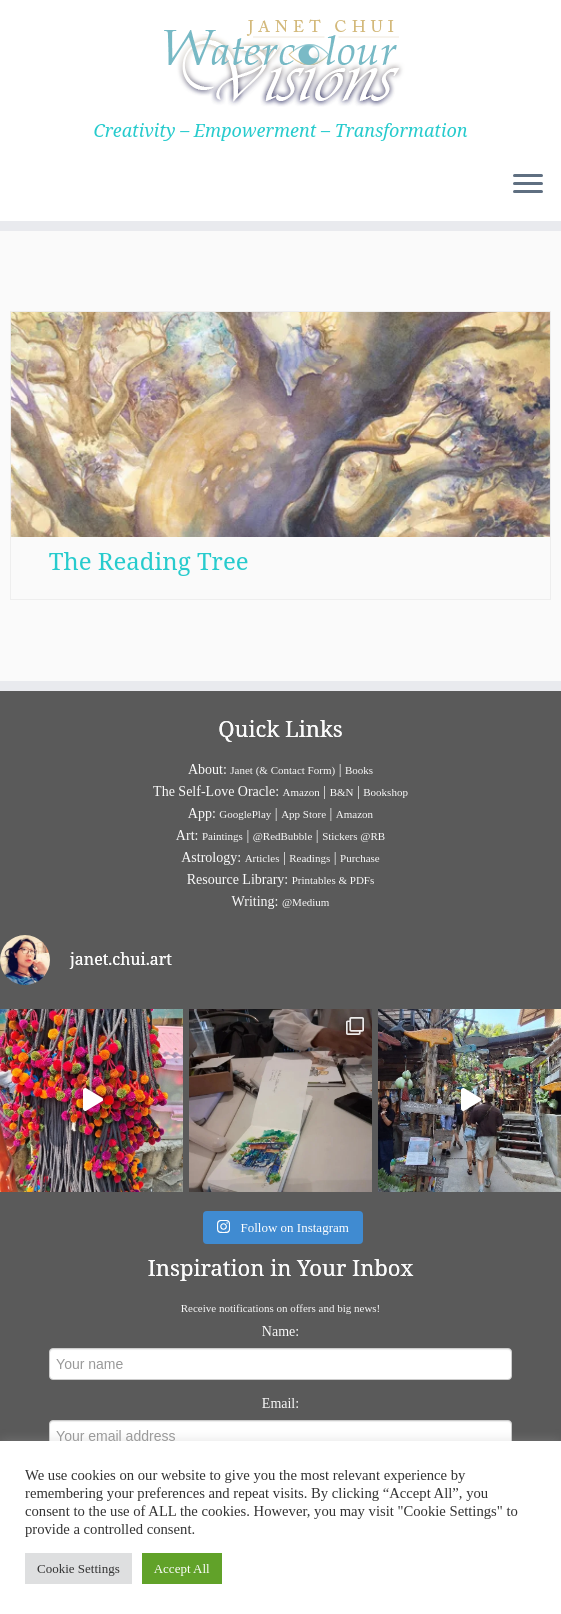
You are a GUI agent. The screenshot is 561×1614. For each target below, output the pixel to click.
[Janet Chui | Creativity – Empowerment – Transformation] (280, 60)
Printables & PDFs (333, 880)
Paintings (222, 836)
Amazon (301, 792)
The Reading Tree (149, 560)
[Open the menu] (528, 185)
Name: (280, 1331)
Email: (280, 1403)
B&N (342, 792)
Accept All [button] (182, 1568)
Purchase (360, 858)
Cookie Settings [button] (78, 1568)
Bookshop (385, 792)
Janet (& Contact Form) (282, 770)
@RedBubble (283, 836)
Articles (262, 858)
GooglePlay (245, 814)
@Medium (305, 902)
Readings (309, 858)
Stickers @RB (353, 836)
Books (359, 770)
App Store (303, 814)
